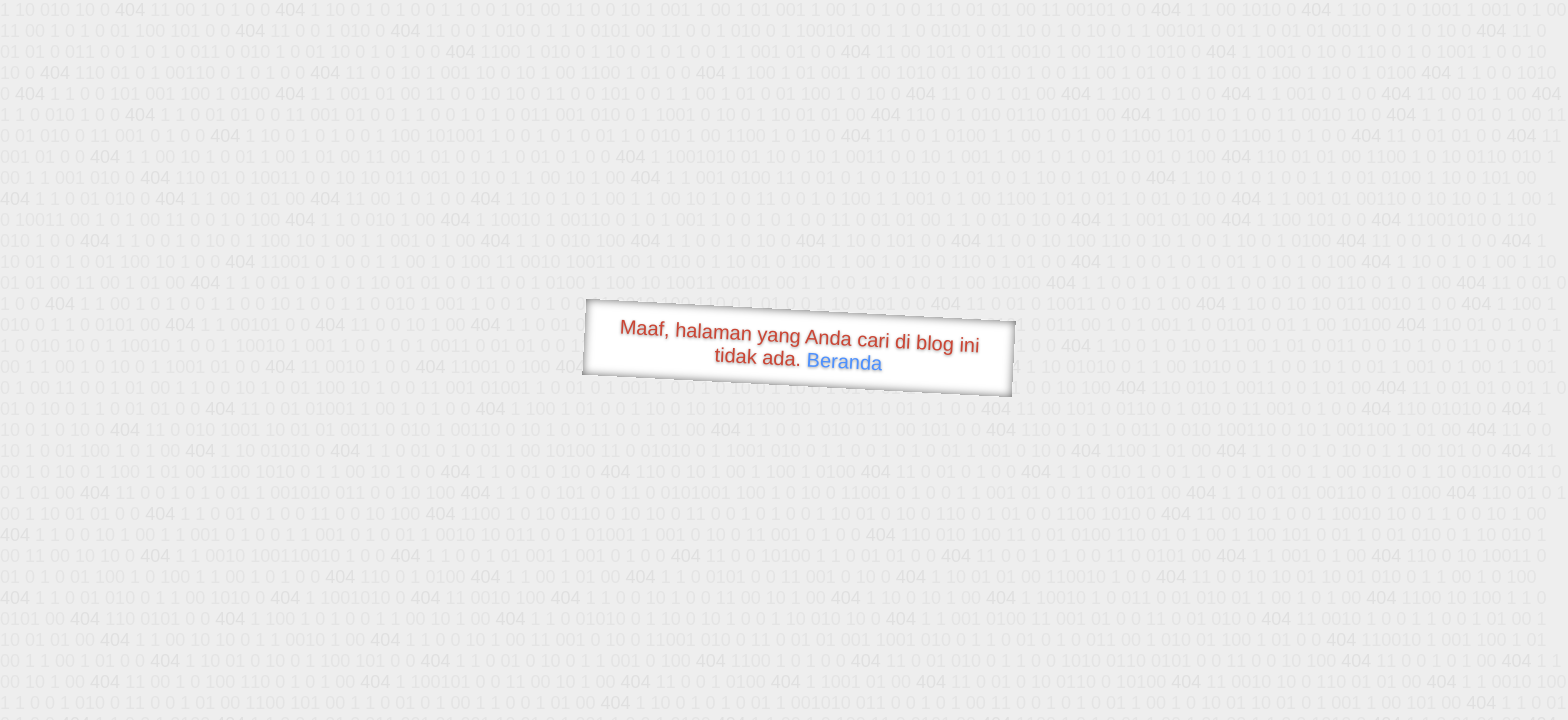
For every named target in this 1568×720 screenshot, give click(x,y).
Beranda (844, 361)
